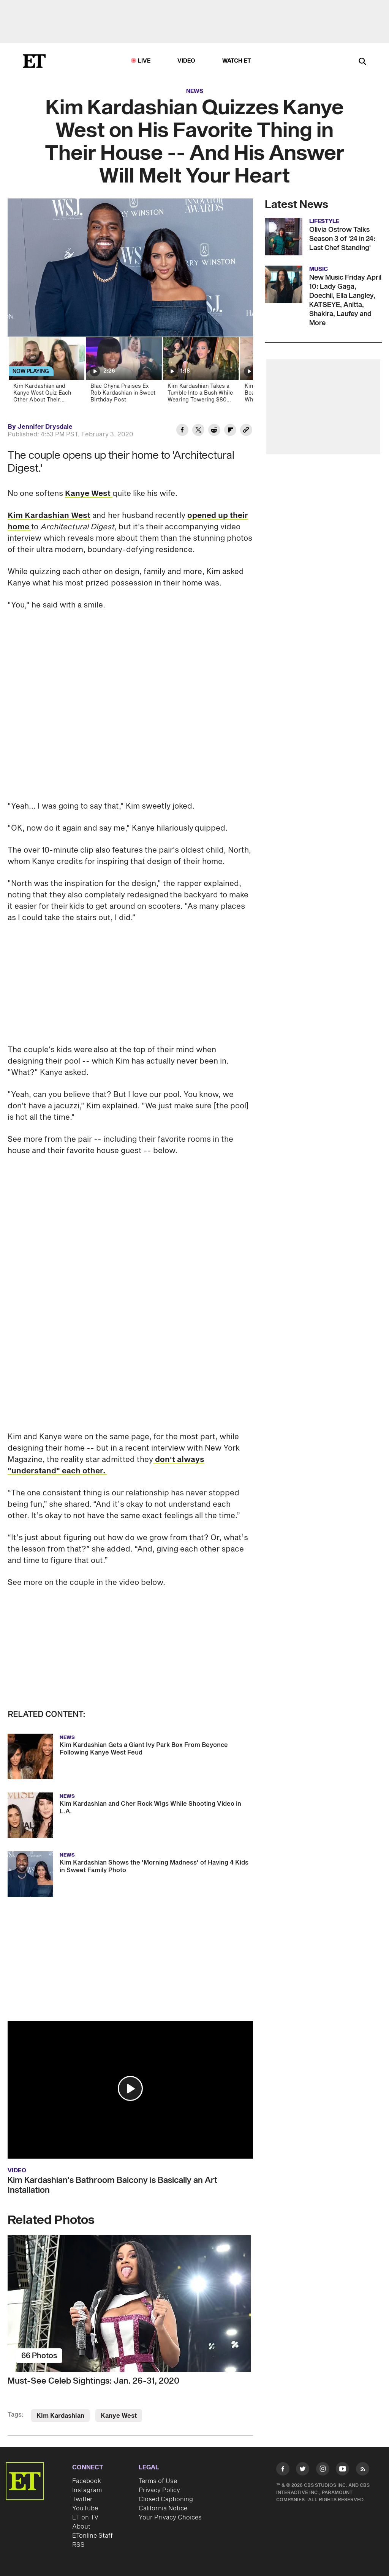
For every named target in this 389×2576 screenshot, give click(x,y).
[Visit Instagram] (322, 2470)
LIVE (144, 61)
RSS (78, 2544)
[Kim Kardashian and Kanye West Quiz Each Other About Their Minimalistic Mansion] (46, 372)
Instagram (87, 2490)
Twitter (82, 2499)
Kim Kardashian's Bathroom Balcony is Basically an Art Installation (112, 2185)
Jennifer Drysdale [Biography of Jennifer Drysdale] (45, 426)
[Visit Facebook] (282, 2470)
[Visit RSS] (362, 2470)
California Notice (163, 2508)
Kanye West (88, 493)
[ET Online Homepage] (34, 61)
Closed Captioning (166, 2499)
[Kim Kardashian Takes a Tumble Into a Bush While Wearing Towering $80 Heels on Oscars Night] (200, 372)
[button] (130, 2088)
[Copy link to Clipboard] (246, 431)
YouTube (85, 2508)
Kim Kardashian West (49, 515)
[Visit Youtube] (342, 2470)
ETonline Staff (92, 2535)
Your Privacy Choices (170, 2517)
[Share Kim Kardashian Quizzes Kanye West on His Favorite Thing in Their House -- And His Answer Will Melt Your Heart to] (182, 431)
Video (186, 61)
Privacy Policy (159, 2490)
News (194, 91)
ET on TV (85, 2517)
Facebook (86, 2481)
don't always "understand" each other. (106, 1465)
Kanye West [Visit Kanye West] (119, 2416)
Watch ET (236, 61)
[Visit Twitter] (302, 2470)
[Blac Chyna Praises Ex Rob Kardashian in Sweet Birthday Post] (123, 372)
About (81, 2526)
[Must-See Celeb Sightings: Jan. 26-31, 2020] (130, 2303)
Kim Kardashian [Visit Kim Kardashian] (60, 2416)
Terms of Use (158, 2481)
